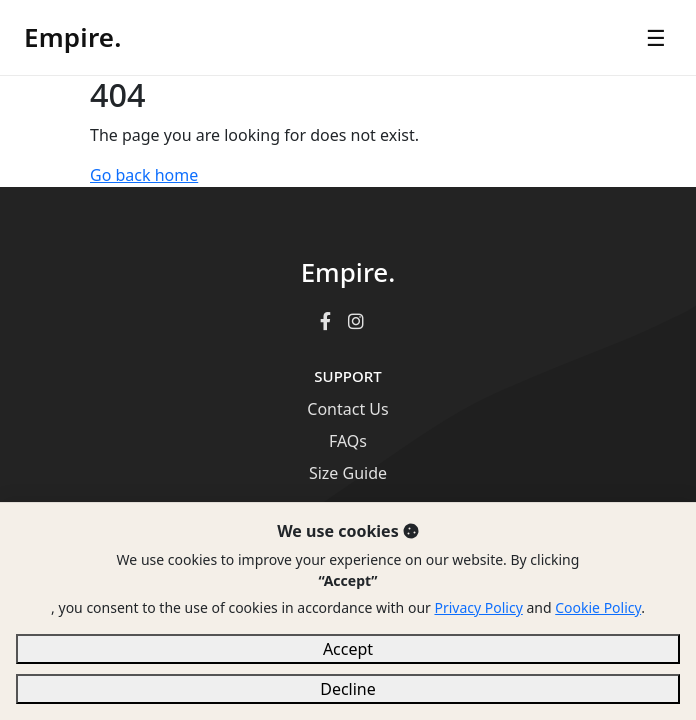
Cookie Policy (598, 607)
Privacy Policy (478, 607)
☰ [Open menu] (656, 37)
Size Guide (348, 473)
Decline (348, 689)
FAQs (348, 441)
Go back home (144, 175)
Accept (348, 649)
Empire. (73, 37)
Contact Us (347, 409)
